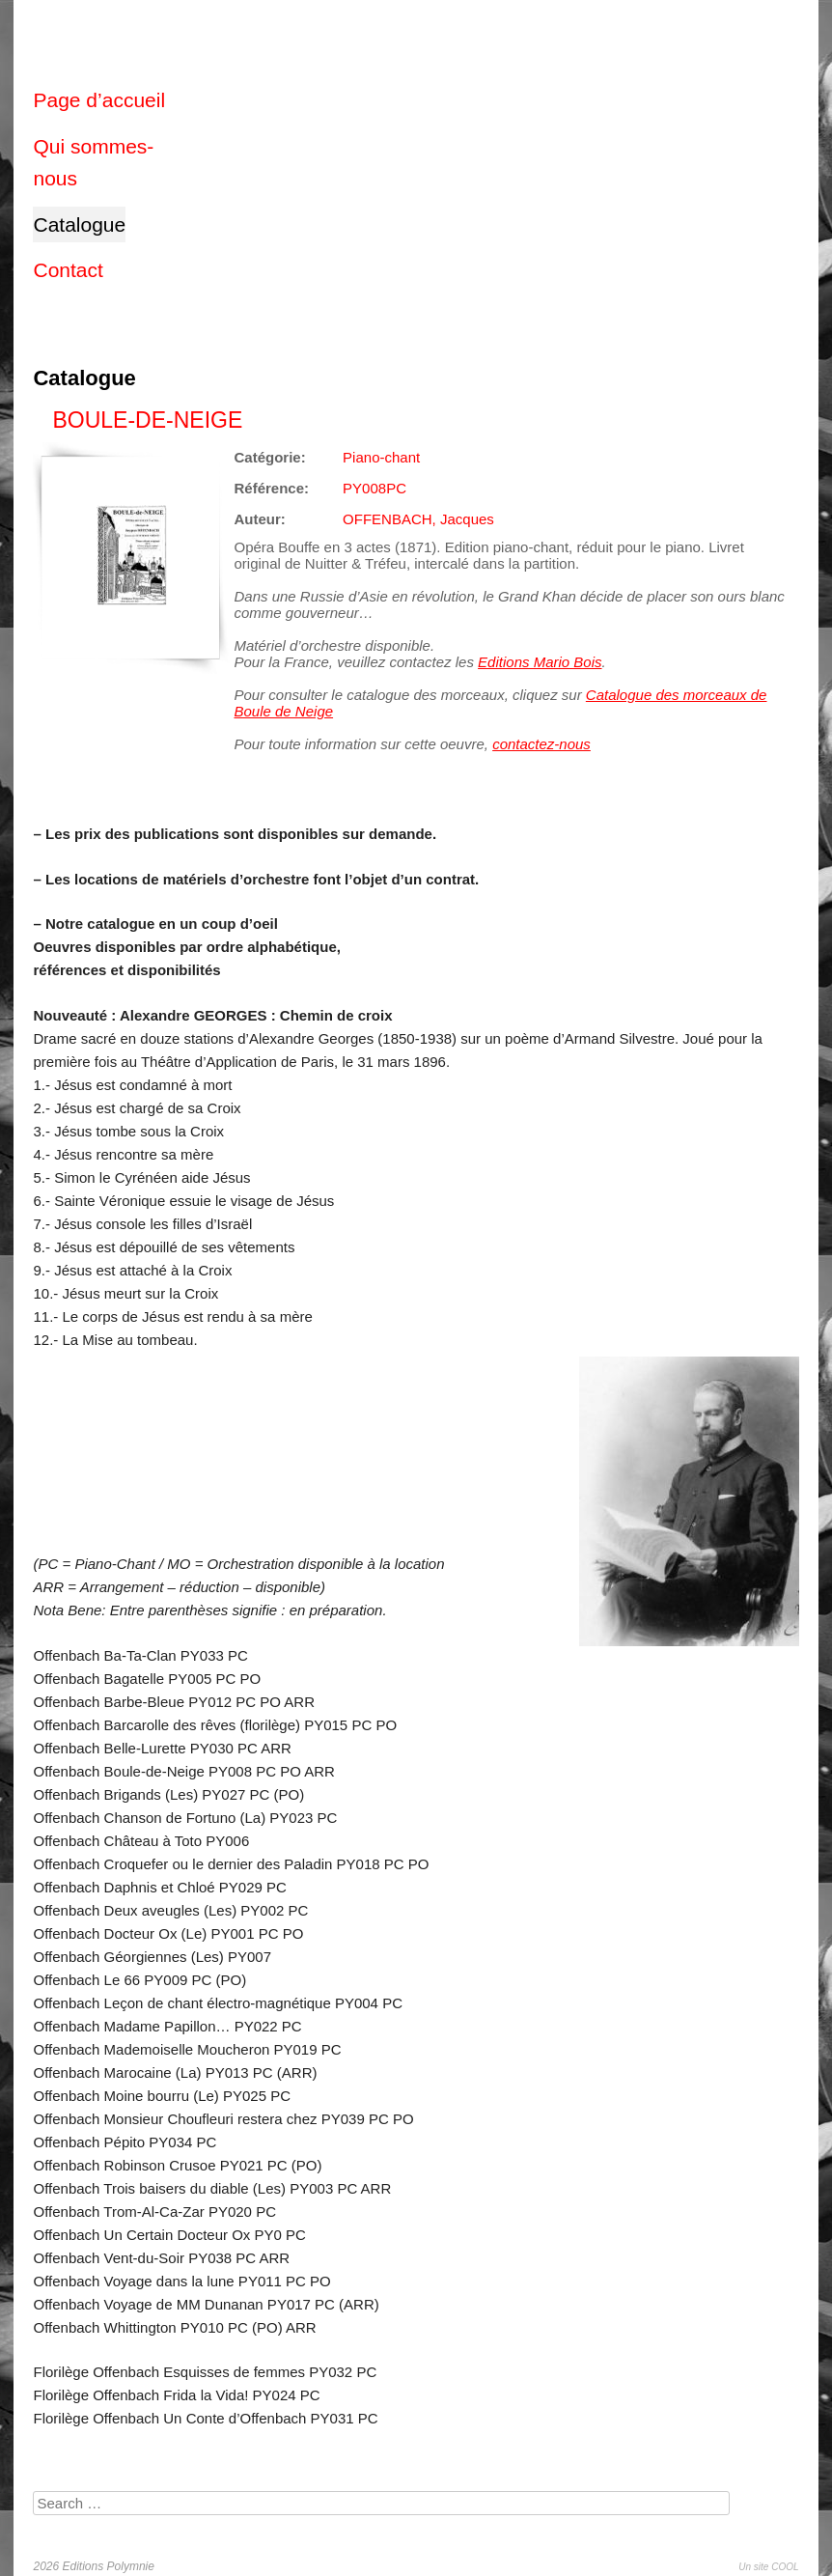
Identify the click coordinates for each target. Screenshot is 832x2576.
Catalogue (79, 224)
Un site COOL (768, 2567)
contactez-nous (541, 744)
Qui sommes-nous (93, 162)
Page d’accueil (99, 100)
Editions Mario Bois (539, 662)
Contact (67, 270)
